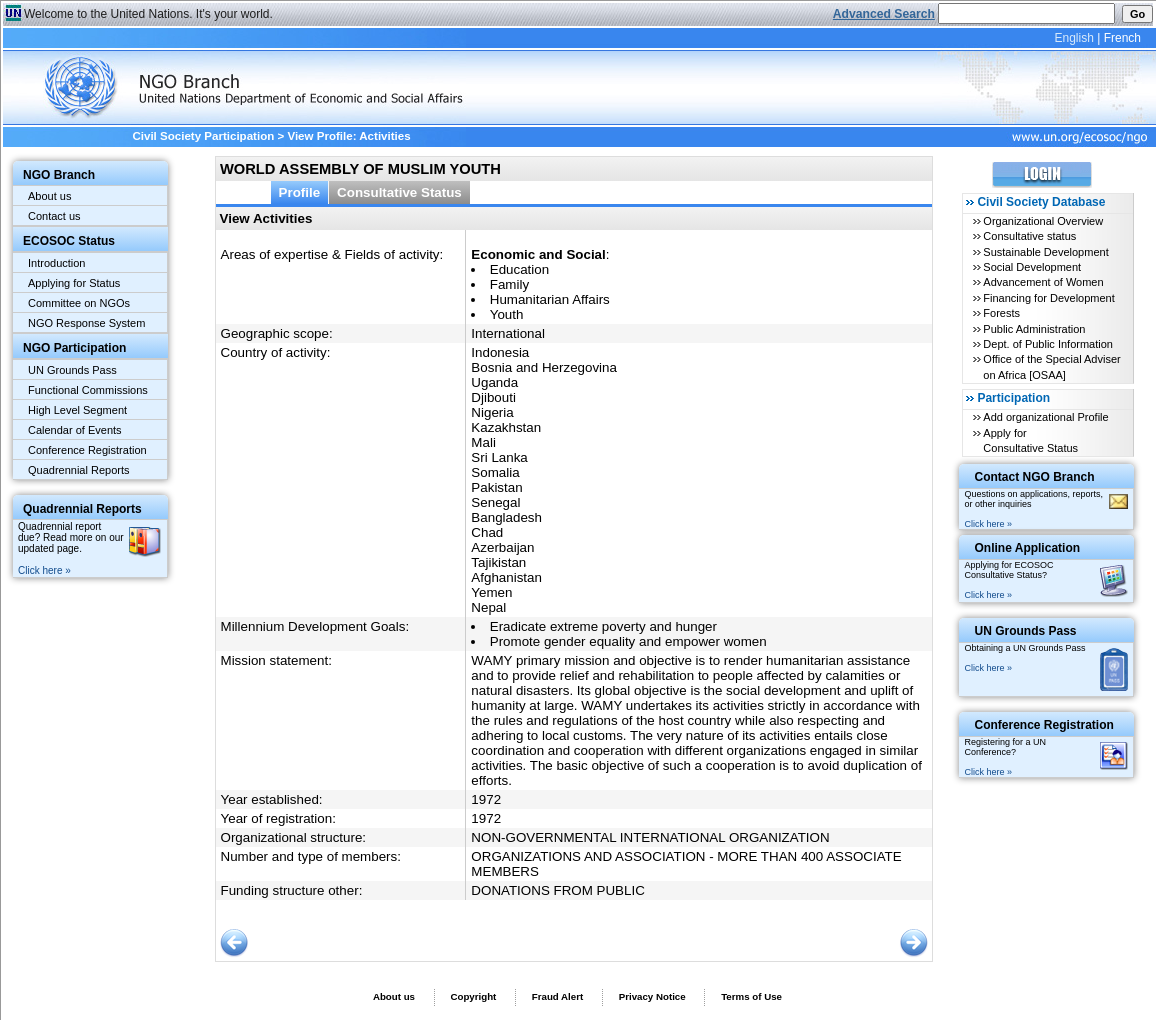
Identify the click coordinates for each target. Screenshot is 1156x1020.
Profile (300, 192)
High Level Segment (77, 410)
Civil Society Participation (203, 136)
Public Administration (1034, 329)
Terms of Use (751, 996)
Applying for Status (74, 283)
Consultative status (1029, 236)
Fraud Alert (557, 996)
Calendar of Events (75, 430)
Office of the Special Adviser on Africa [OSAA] (1051, 366)
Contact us (54, 216)
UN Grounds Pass (72, 370)
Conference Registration (87, 450)
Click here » (44, 570)
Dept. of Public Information (1048, 344)
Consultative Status (399, 192)
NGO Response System (86, 323)
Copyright (473, 996)
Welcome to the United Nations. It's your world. (148, 14)
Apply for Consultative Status (1030, 440)
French (1122, 38)
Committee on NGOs (79, 303)
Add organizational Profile (1045, 417)
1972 (486, 799)
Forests (1001, 313)
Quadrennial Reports (79, 470)
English (1073, 38)
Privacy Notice (652, 996)
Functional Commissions (88, 390)
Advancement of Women (1043, 282)
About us (49, 196)
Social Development (1032, 267)
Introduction (56, 263)
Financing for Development (1048, 298)
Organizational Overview (1043, 221)
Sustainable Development (1045, 252)
